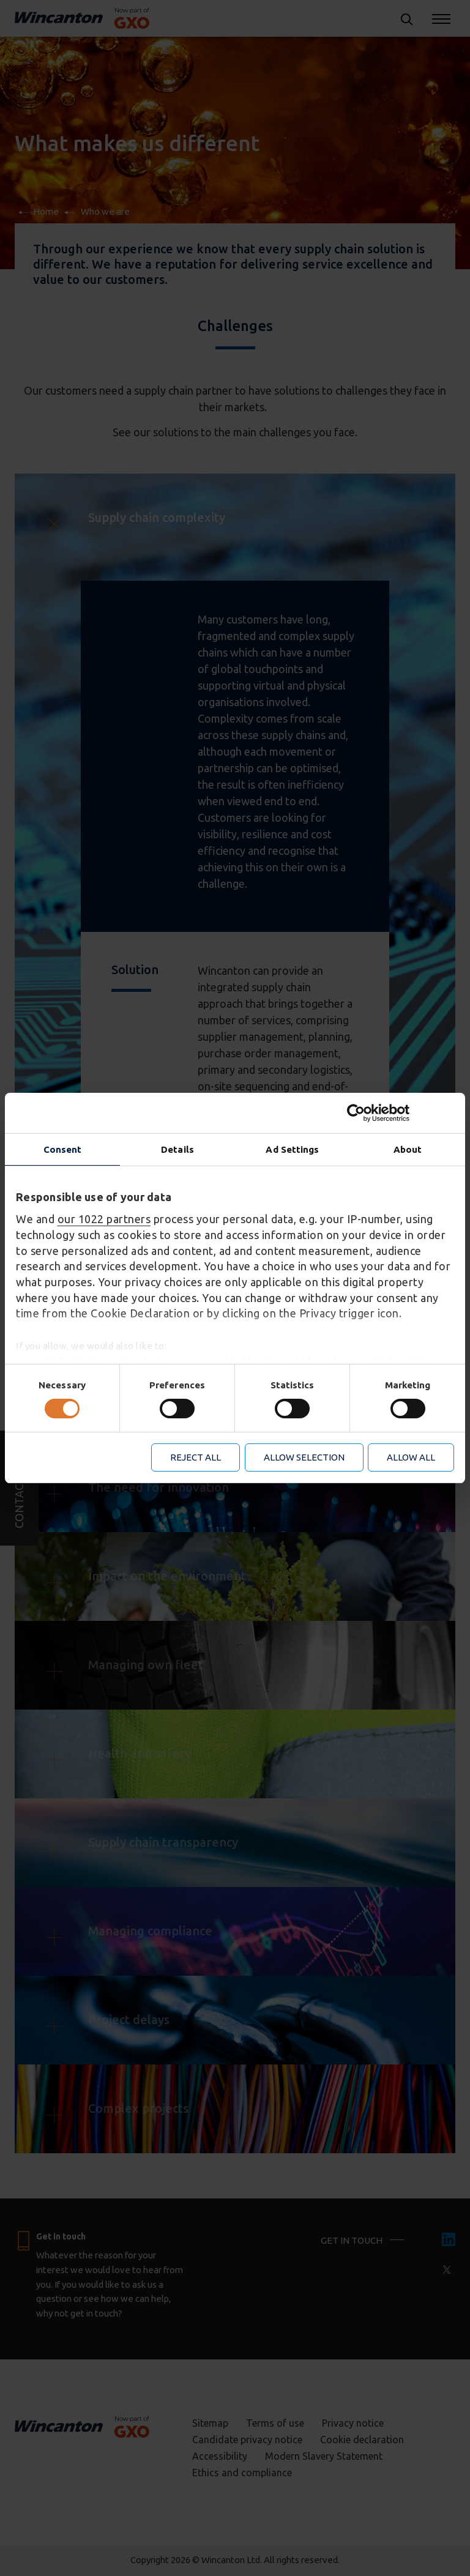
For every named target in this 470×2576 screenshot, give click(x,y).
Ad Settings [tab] (292, 1149)
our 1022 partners (104, 1219)
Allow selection (304, 1457)
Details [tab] (177, 1149)
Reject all (195, 1457)
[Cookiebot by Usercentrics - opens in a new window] (400, 1113)
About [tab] (408, 1149)
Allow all (411, 1457)
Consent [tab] (62, 1149)
